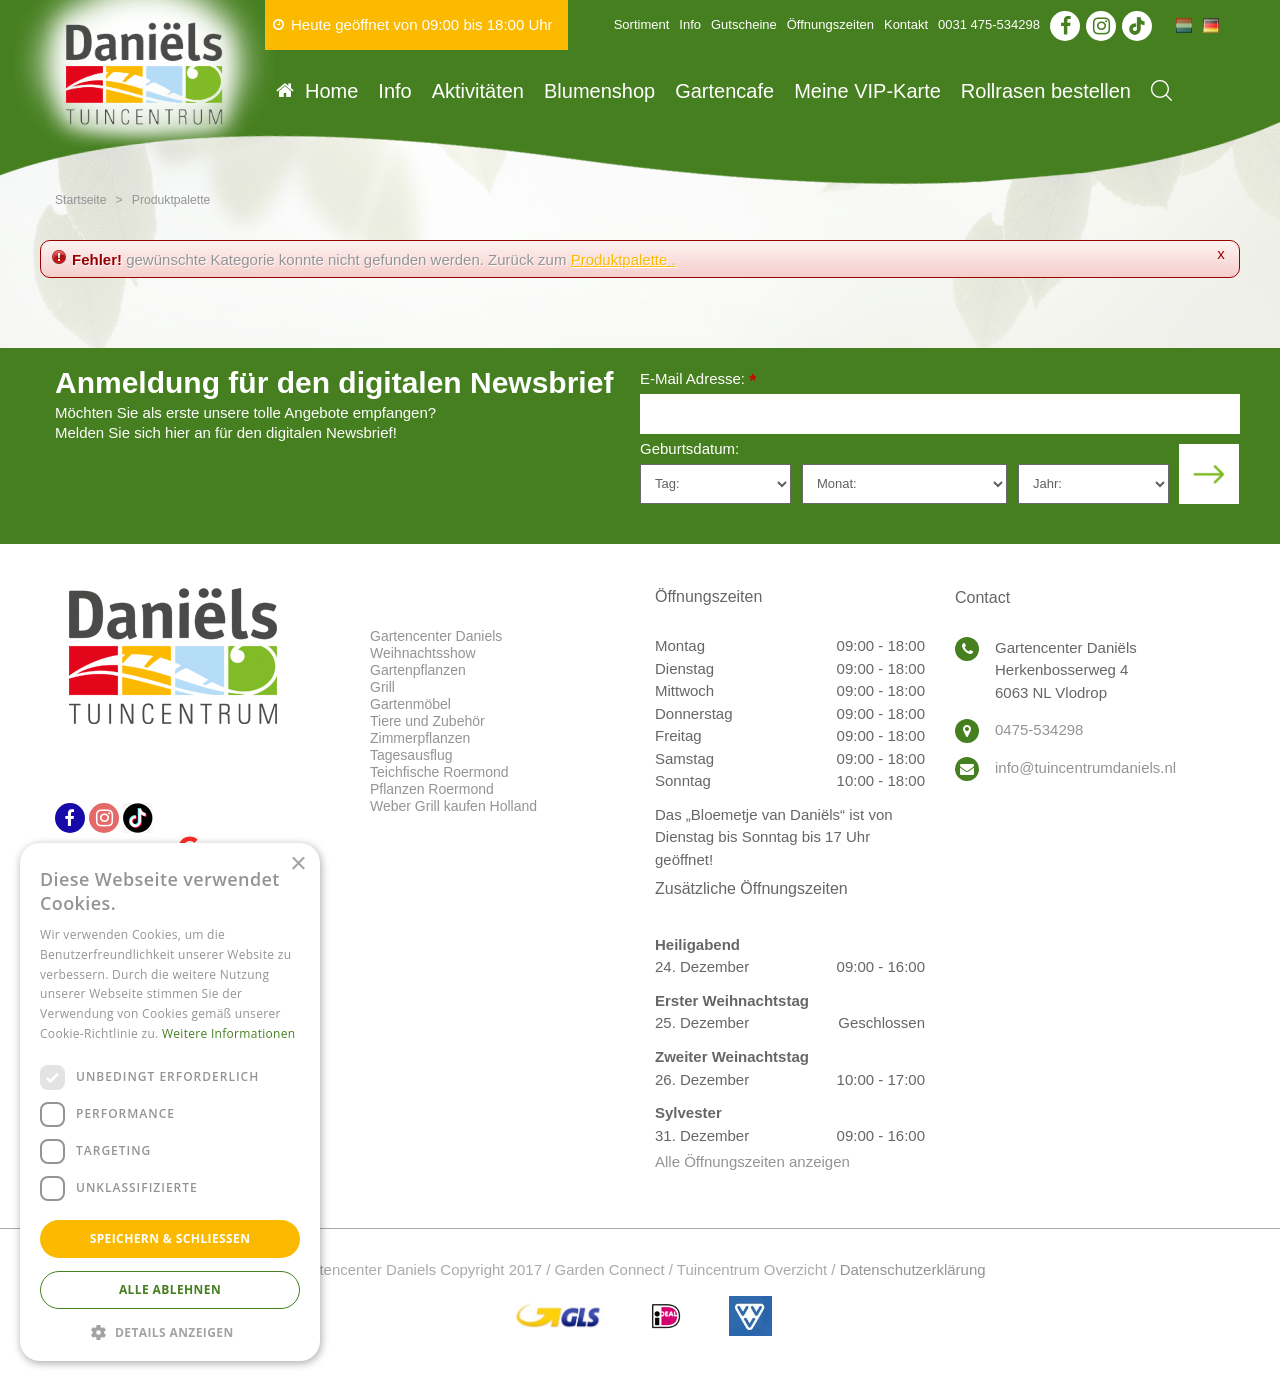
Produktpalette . (623, 259)
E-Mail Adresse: (698, 380)
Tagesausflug (411, 755)
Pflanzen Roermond (432, 789)
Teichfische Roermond (439, 772)
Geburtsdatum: (689, 448)
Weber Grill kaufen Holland (453, 806)
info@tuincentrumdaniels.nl (1085, 767)
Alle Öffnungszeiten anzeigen (752, 1161)
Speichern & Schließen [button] (170, 1238)
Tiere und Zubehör (427, 721)
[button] (170, 1331)
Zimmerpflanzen (420, 738)
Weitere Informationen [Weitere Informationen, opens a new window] (229, 1033)
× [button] (297, 864)
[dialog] (170, 1102)
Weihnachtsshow (423, 653)
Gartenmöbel (410, 704)
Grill (382, 687)
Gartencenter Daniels (436, 636)
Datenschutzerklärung (913, 1269)
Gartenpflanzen (418, 670)
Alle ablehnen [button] (170, 1289)
